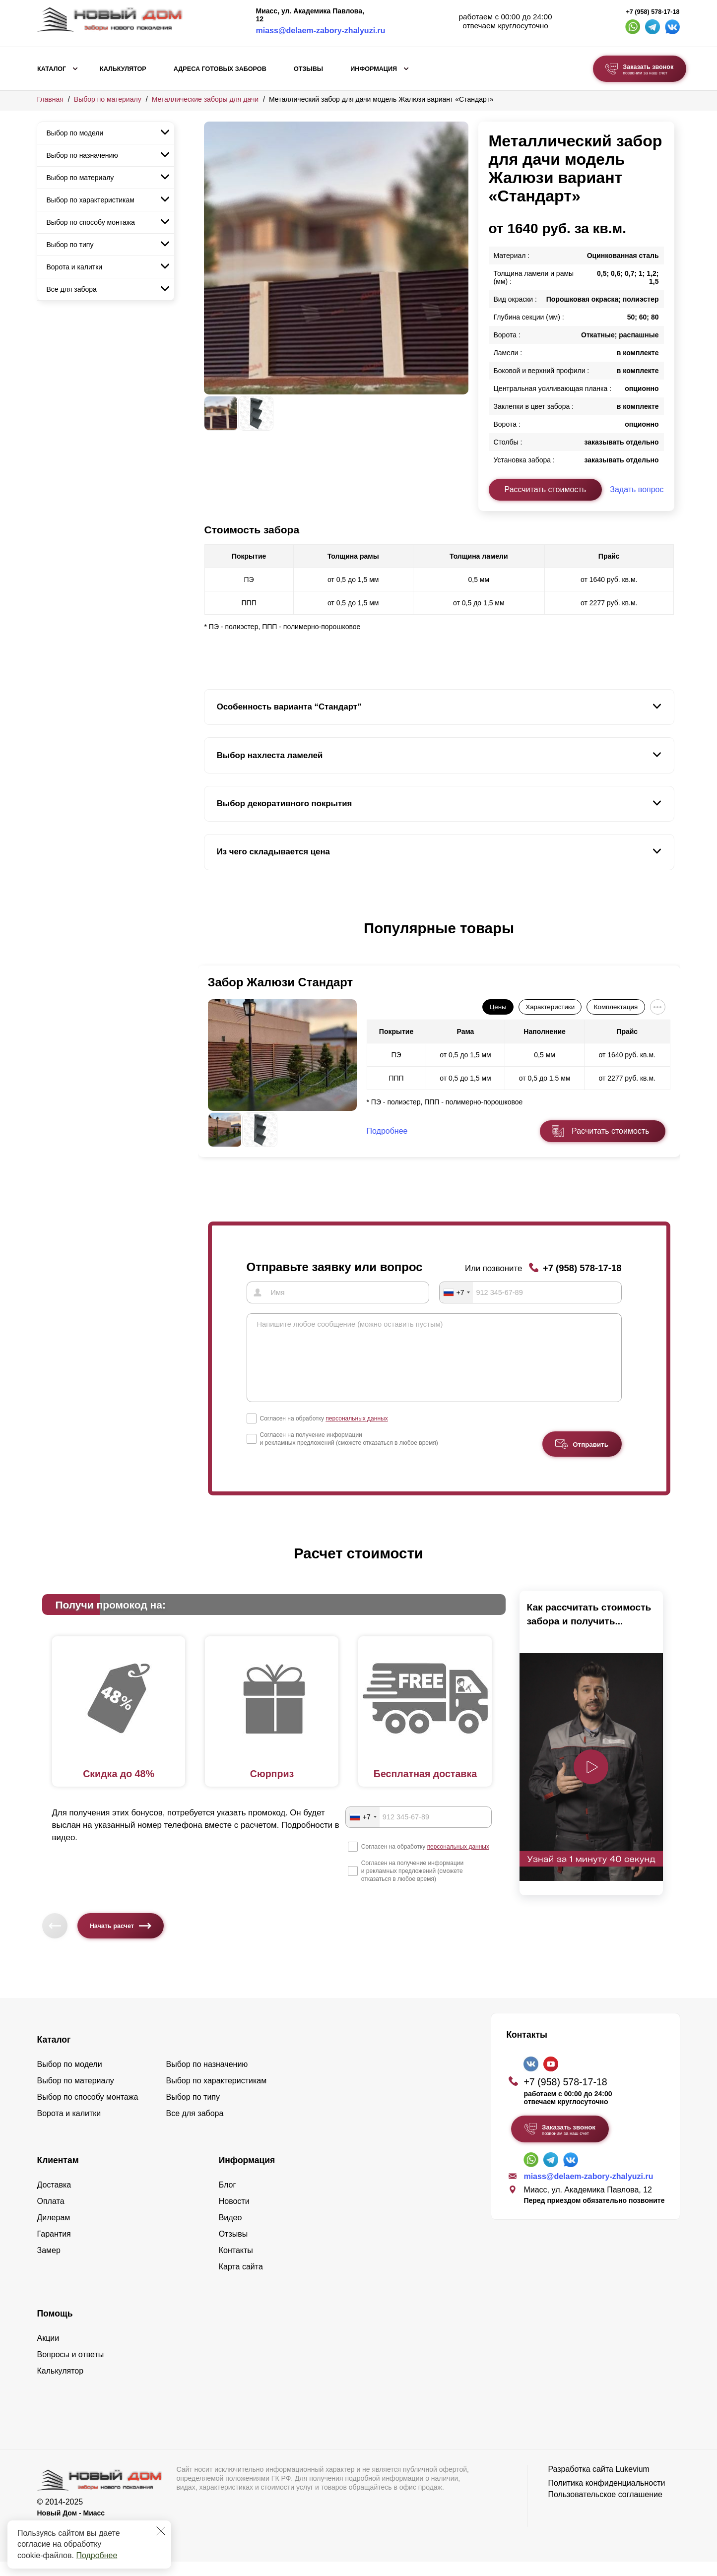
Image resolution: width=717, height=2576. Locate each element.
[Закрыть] (161, 2531)
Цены (497, 1007)
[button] (210, 939)
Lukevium (632, 2483)
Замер (49, 2264)
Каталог (51, 68)
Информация (373, 68)
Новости (234, 2215)
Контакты (236, 2264)
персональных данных (357, 1432)
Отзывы (308, 68)
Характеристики (550, 1007)
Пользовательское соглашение (605, 2509)
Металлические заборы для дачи (205, 99)
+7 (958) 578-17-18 (652, 11)
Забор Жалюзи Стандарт (280, 982)
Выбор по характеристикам (90, 200)
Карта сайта (241, 2281)
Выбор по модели (75, 133)
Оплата (51, 2215)
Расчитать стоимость (610, 1131)
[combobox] (456, 1292)
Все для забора (72, 289)
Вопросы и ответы (70, 2369)
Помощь (55, 2328)
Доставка (54, 2199)
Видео (230, 2232)
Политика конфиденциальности (606, 2497)
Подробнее (96, 2555)
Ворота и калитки (75, 267)
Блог (227, 2199)
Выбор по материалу (107, 99)
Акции (48, 2352)
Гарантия (54, 2248)
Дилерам (53, 2232)
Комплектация (616, 1007)
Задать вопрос (636, 489)
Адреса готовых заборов (220, 68)
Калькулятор (123, 68)
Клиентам (58, 2175)
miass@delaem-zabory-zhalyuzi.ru (321, 30)
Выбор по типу (70, 245)
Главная (50, 99)
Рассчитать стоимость (545, 489)
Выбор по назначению (82, 155)
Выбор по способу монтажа (91, 222)
